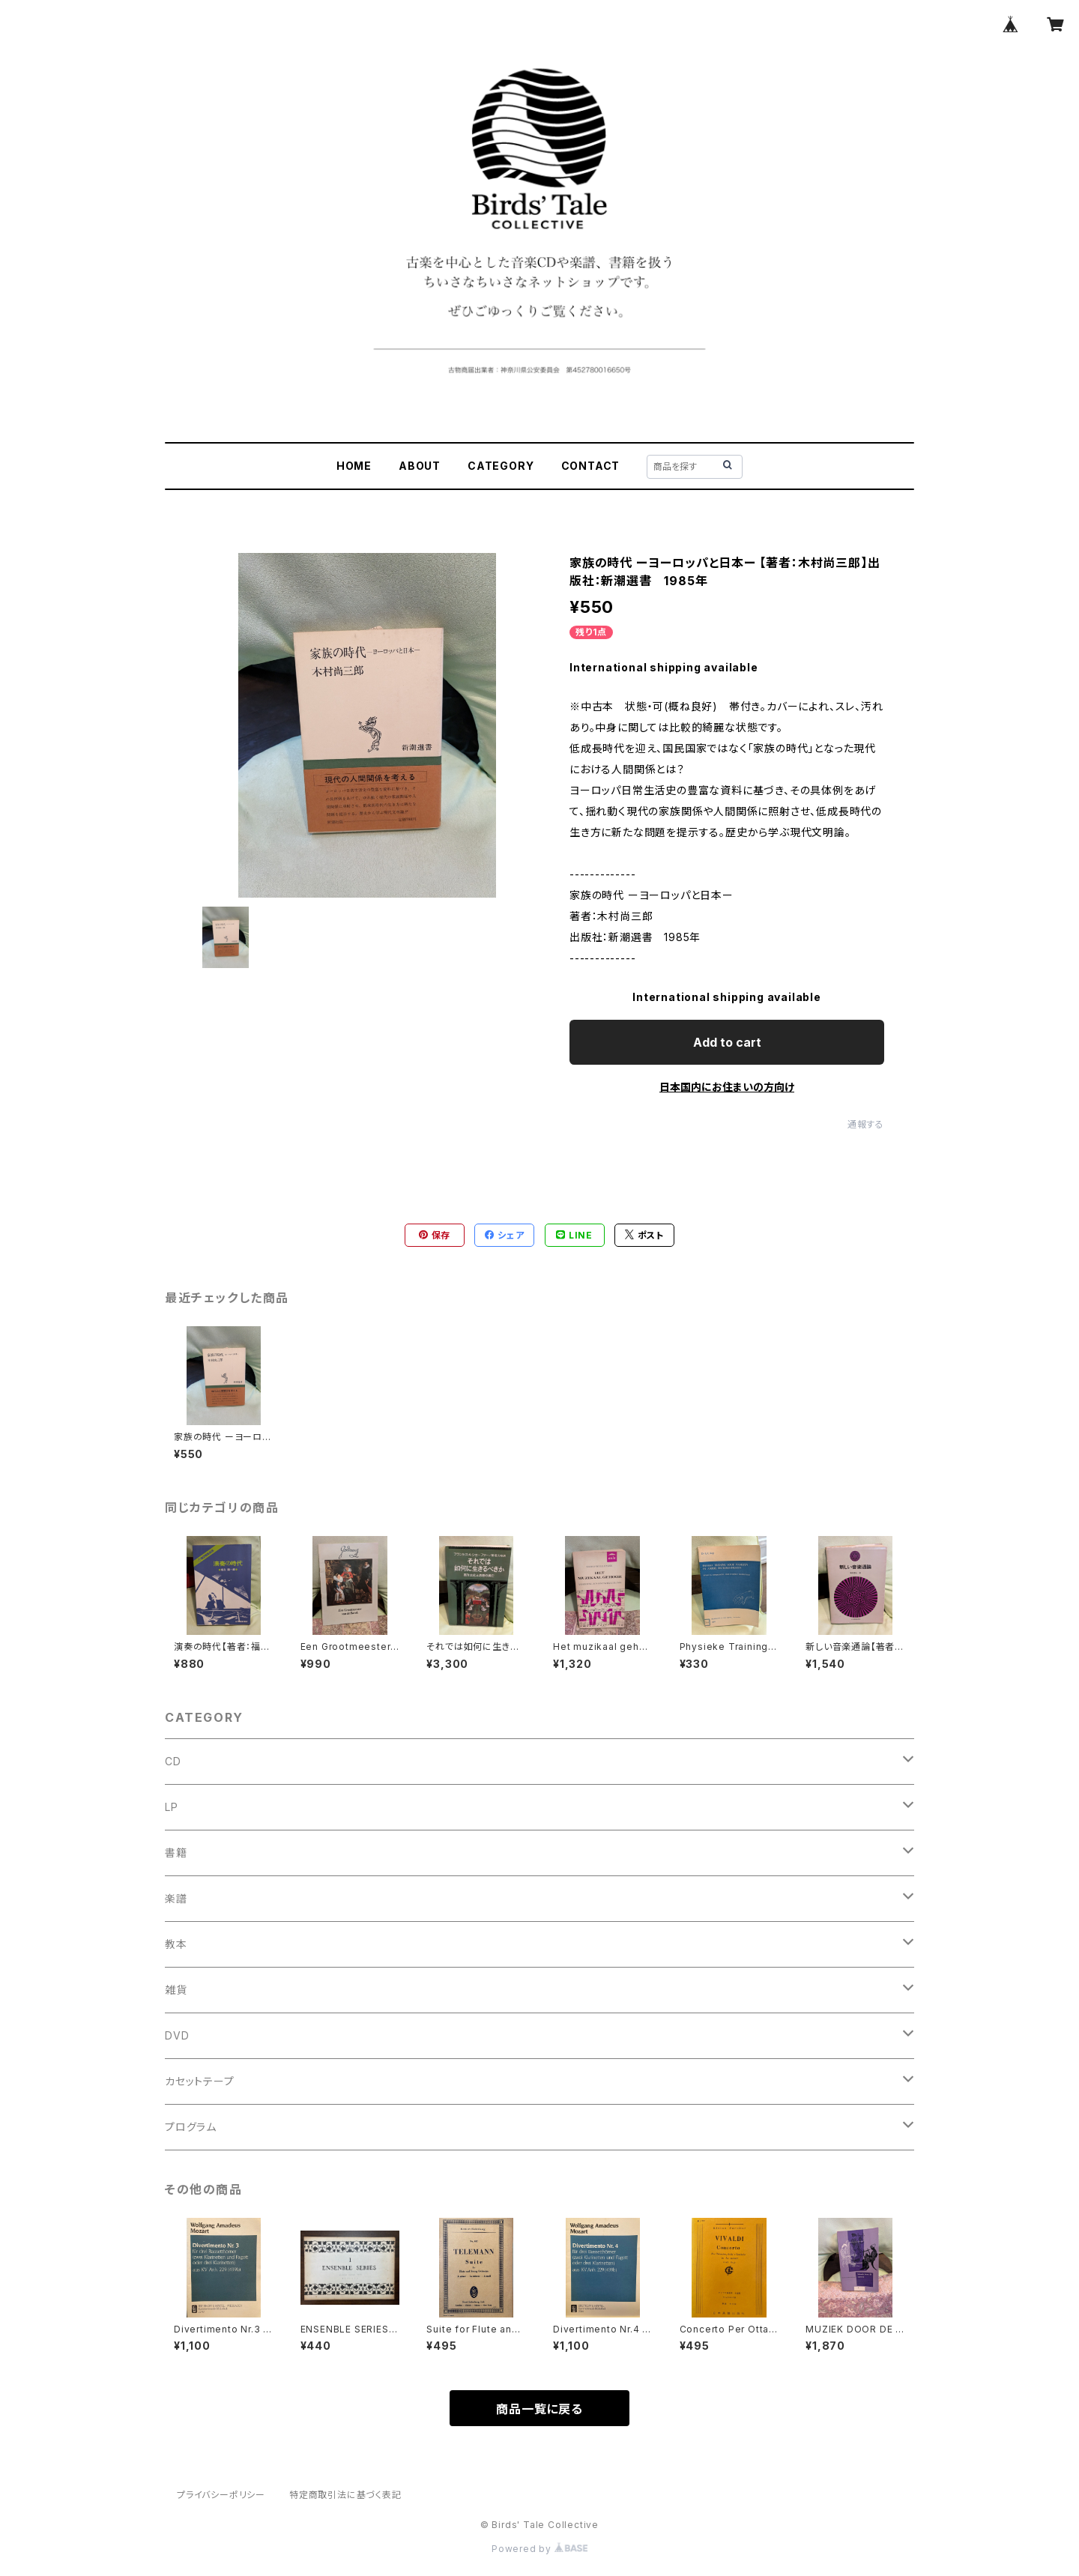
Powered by (539, 2548)
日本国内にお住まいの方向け (726, 1086)
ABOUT (420, 465)
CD (173, 1761)
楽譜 (176, 1898)
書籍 (176, 1852)
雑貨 (176, 1989)
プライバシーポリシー (221, 2494)
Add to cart (727, 1042)
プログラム (191, 2126)
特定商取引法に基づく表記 (345, 2494)
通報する (865, 1124)
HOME (354, 465)
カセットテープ (200, 2081)
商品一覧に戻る (539, 2408)
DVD (177, 2035)
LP (171, 1807)
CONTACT (590, 465)
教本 (176, 1944)
